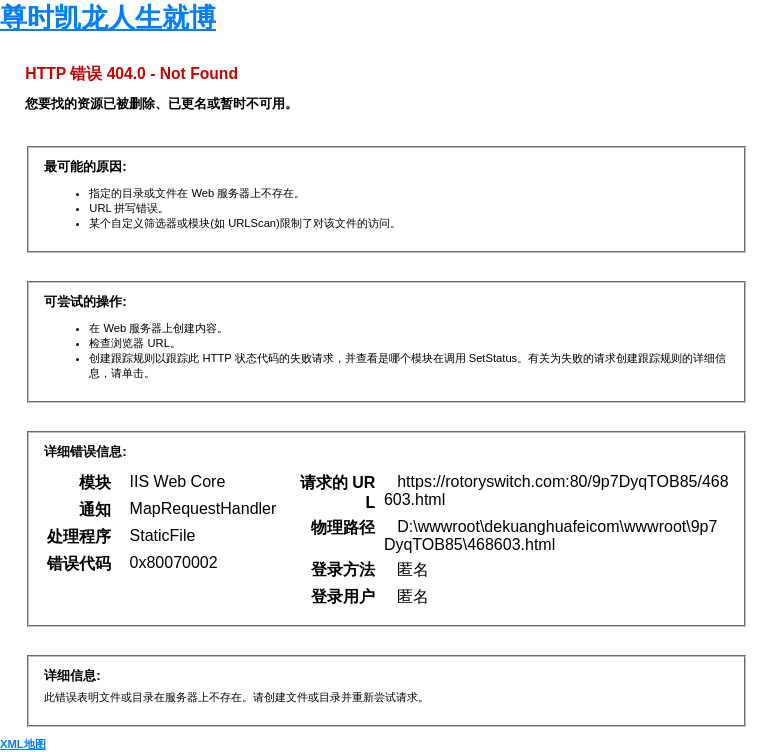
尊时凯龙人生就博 (108, 18)
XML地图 (23, 744)
